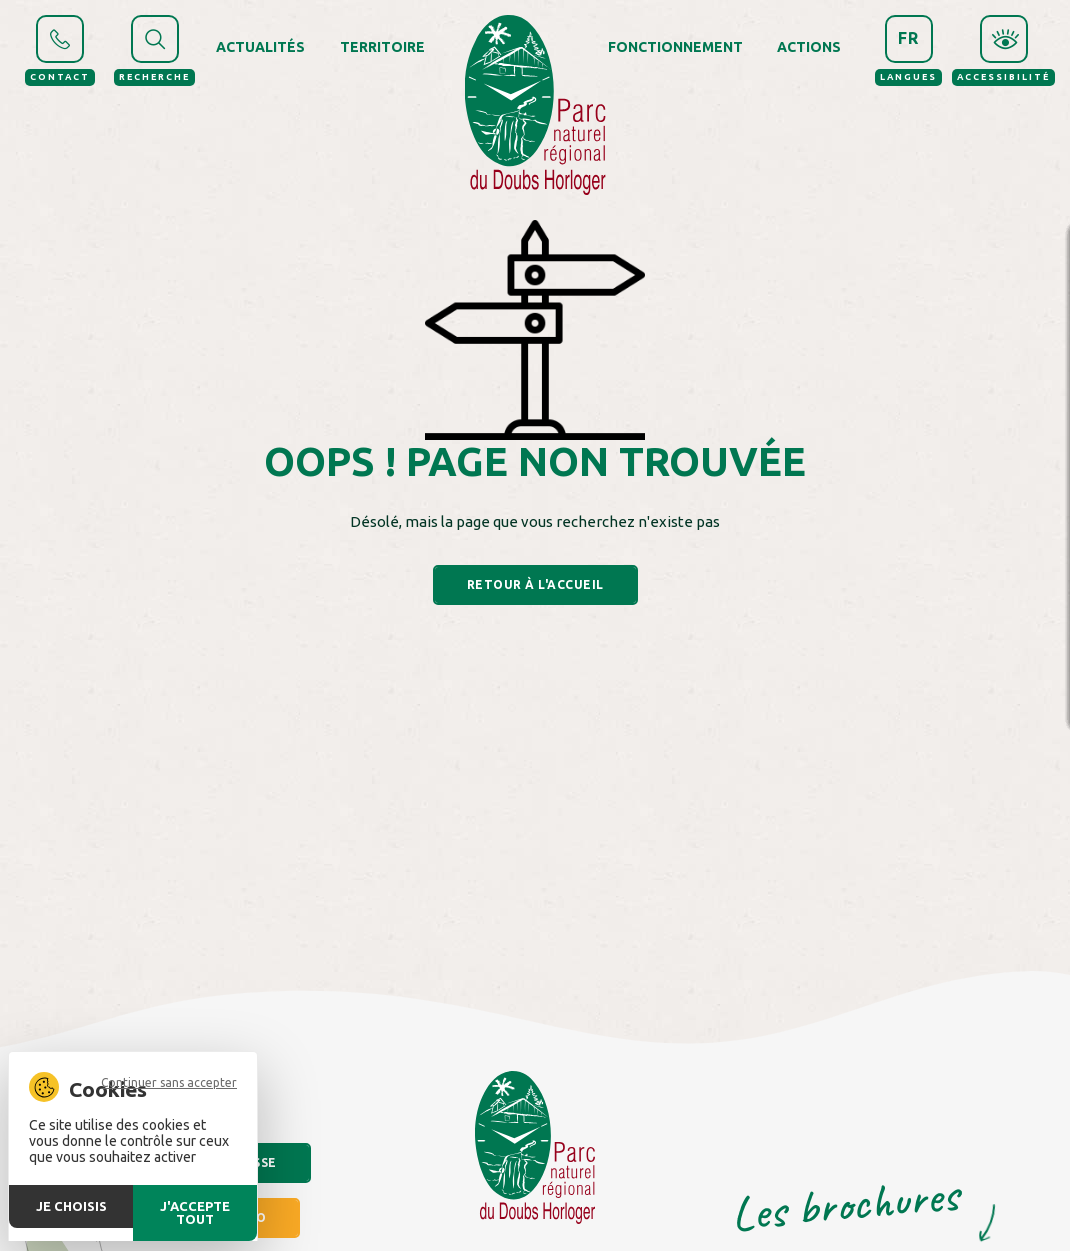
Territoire (382, 47)
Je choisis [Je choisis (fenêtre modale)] (71, 1206)
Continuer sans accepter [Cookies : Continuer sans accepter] (169, 1083)
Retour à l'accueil (535, 584)
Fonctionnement (675, 47)
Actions (809, 47)
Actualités (260, 47)
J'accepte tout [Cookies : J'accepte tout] (195, 1212)
